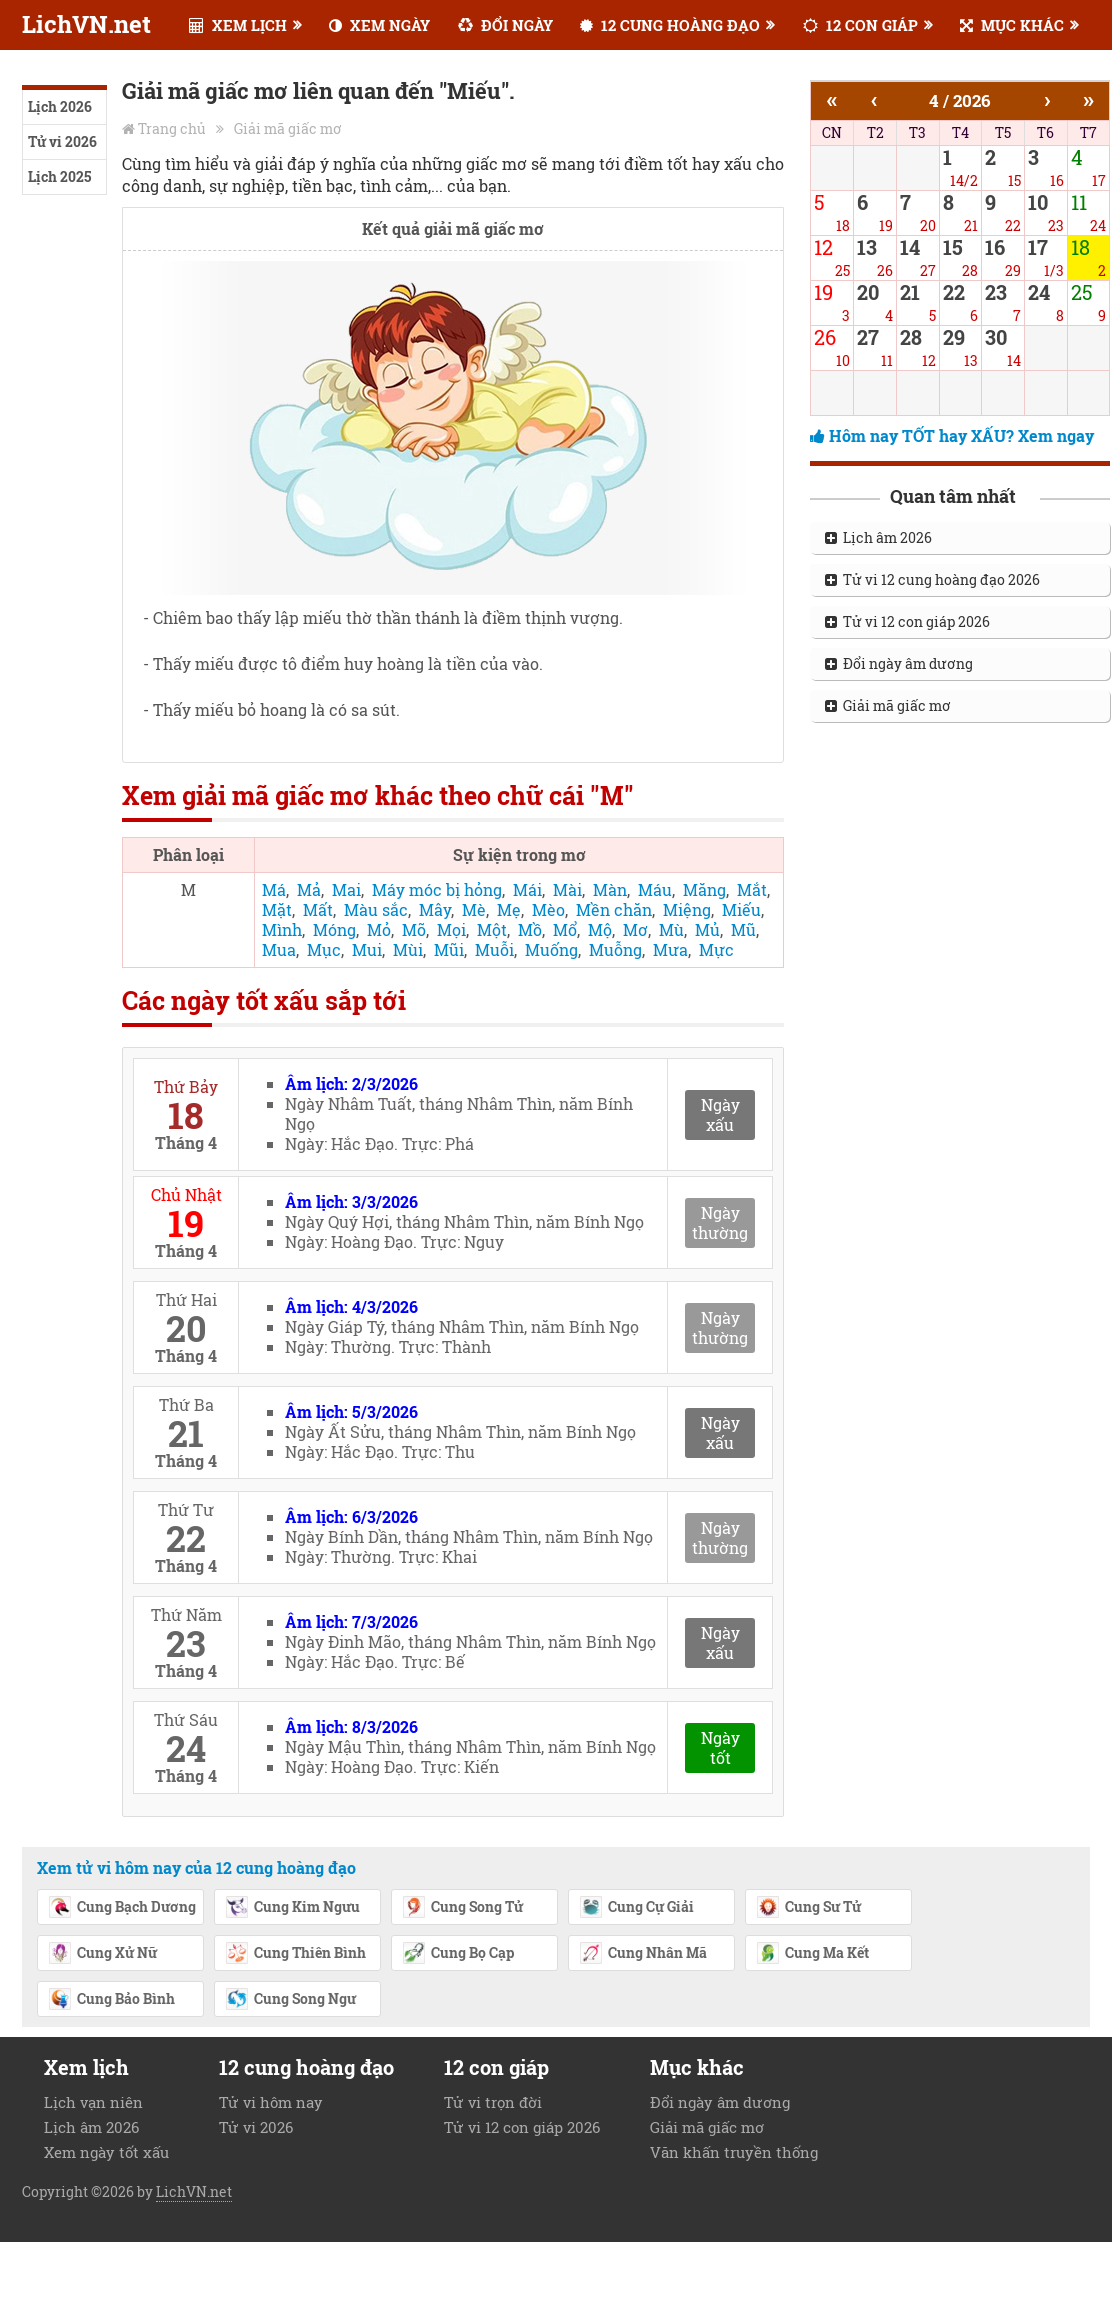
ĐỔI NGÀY (505, 25)
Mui (367, 949)
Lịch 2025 (59, 176)
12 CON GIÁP (860, 25)
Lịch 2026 (60, 106)
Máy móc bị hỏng (437, 889)
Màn (610, 889)
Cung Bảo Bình (111, 2000)
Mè (474, 909)
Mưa (670, 949)
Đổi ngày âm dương (899, 663)
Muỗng (615, 949)
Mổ (565, 929)
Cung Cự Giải (636, 1908)
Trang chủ (172, 128)
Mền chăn (614, 909)
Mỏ (379, 929)
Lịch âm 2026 (878, 537)
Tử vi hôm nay (271, 2102)
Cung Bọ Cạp (458, 1954)
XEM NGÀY (379, 25)
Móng (334, 929)
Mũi (449, 949)
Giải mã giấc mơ (288, 128)
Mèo (548, 909)
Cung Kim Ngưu (292, 1908)
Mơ (635, 929)
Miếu (741, 909)
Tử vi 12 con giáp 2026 (907, 621)
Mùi (408, 949)
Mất (318, 909)
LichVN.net (86, 24)
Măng (704, 889)
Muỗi (494, 949)
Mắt (752, 889)
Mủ (707, 929)
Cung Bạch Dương (122, 1908)
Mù (671, 929)
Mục (324, 949)
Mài (567, 889)
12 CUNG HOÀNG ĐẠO (670, 25)
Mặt (277, 909)
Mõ (414, 929)
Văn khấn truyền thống (734, 2152)
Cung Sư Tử (808, 1908)
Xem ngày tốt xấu (106, 2152)
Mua (279, 949)
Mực (716, 949)
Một (492, 929)
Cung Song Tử (462, 1908)
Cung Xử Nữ (102, 1954)
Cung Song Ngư (290, 2000)
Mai (346, 889)
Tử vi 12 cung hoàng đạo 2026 (932, 579)
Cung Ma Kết (812, 1954)
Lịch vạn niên (93, 2102)
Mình (282, 929)
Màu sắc (376, 909)
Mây (435, 909)
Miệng (687, 909)
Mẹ (509, 909)
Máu (655, 889)
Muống (551, 949)
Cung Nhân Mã (643, 1954)
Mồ (530, 929)
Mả (309, 889)
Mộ (600, 929)
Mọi (451, 929)
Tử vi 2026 (62, 141)
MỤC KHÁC (1012, 25)
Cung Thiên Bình (295, 1954)
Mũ (743, 929)
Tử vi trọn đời (493, 2102)
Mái (527, 889)
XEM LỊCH (238, 25)
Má (274, 889)
